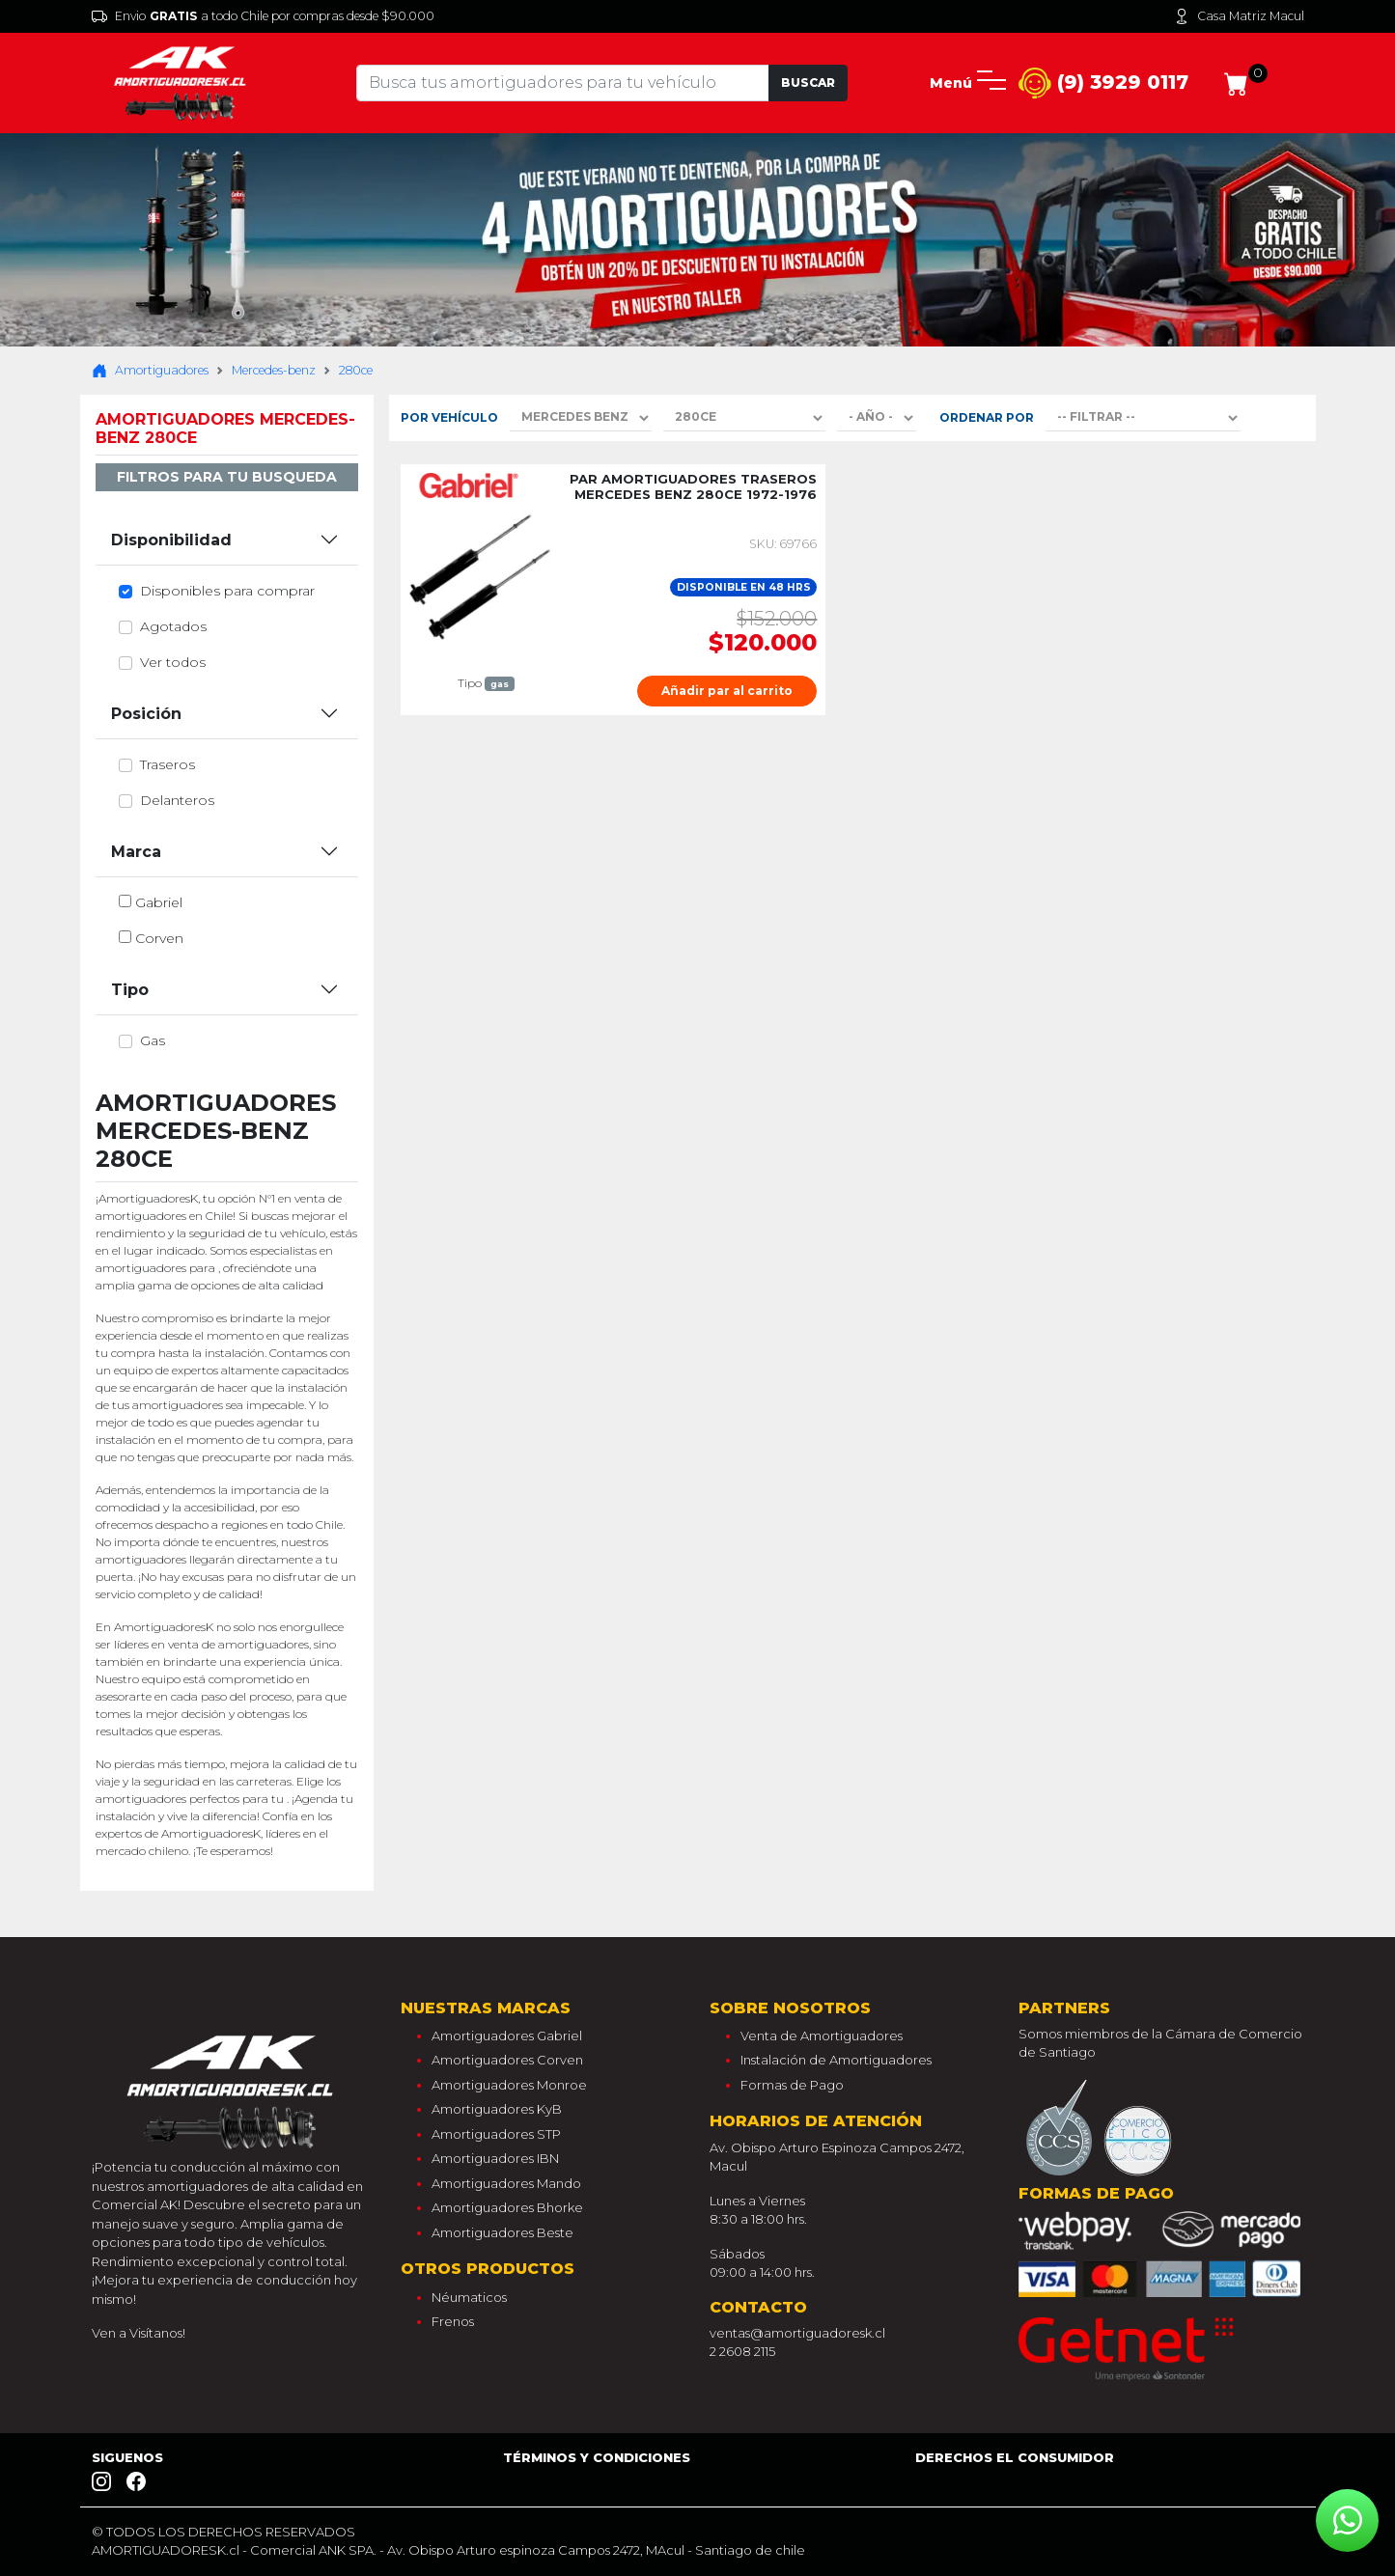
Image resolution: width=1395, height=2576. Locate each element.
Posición (146, 714)
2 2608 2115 (742, 2351)
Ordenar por (986, 417)
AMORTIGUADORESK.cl (165, 2550)
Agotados (173, 626)
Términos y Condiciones (596, 2457)
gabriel (158, 902)
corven (159, 938)
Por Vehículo (449, 417)
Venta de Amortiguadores (821, 2035)
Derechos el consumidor (1014, 2457)
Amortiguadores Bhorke (507, 2207)
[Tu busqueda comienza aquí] (562, 83)
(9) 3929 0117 (1103, 83)
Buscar (808, 82)
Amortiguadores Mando (506, 2183)
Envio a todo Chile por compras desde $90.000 (263, 16)
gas (152, 1040)
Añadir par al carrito (727, 690)
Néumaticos (469, 2297)
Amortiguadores (150, 370)
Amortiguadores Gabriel (507, 2035)
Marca (136, 852)
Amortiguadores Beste (502, 2232)
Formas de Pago (792, 2084)
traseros (167, 764)
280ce (356, 370)
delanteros (177, 800)
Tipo (130, 990)
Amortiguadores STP (496, 2134)
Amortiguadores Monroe (509, 2084)
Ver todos (173, 662)
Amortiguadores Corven (507, 2059)
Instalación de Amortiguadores (836, 2059)
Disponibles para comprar (227, 590)
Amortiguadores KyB (497, 2109)
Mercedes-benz (274, 370)
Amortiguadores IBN (495, 2158)
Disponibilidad (171, 540)
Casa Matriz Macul (1239, 16)
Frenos (453, 2321)
